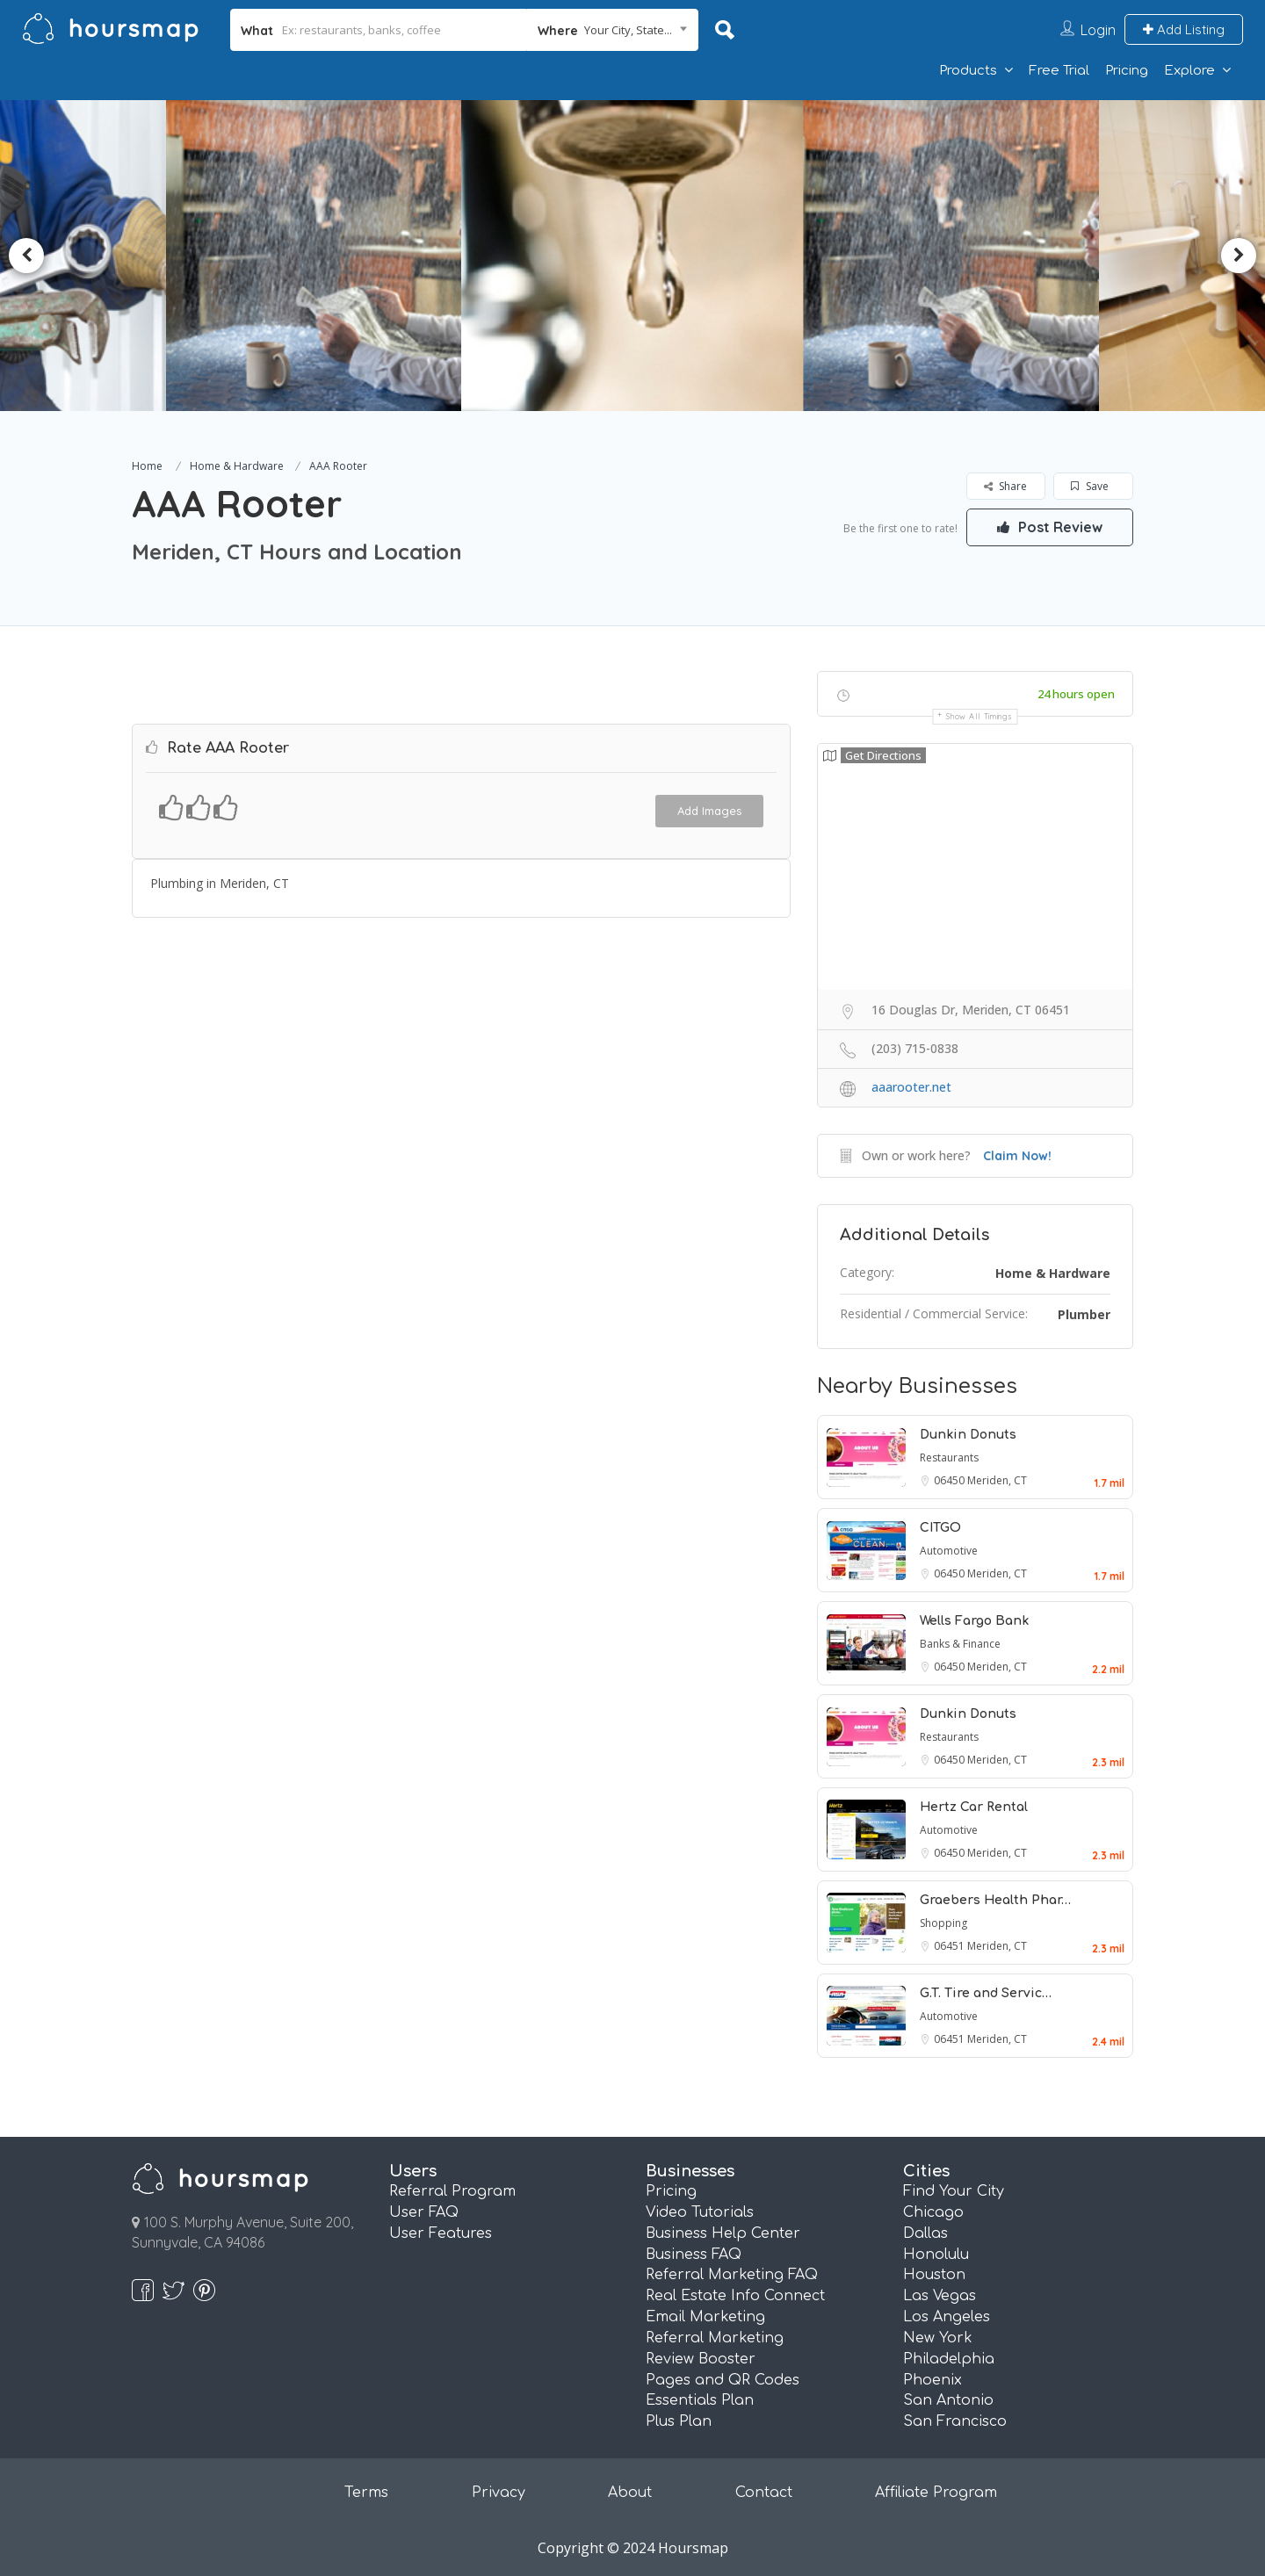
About (630, 2492)
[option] (321, 255)
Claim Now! (1017, 1156)
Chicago (933, 2212)
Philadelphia (948, 2359)
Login (1098, 30)
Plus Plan (679, 2421)
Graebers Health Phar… (995, 1900)
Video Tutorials (700, 2212)
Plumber (1084, 1314)
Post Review (1049, 527)
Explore (1189, 70)
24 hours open (1076, 694)
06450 (950, 1480)
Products (968, 70)
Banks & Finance (960, 1643)
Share (1005, 486)
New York (937, 2338)
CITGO (940, 1527)
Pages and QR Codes (722, 2380)
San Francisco (955, 2421)
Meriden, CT (997, 1480)
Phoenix (932, 2380)
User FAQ (424, 2212)
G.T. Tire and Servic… (986, 1993)
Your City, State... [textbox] (628, 30)
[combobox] (612, 30)
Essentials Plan (700, 2400)
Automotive (949, 1550)
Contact (763, 2492)
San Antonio (948, 2400)
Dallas (925, 2233)
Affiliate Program (936, 2492)
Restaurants (949, 1457)
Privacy (498, 2492)
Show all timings (979, 716)
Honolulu (936, 2254)
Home (147, 465)
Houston (934, 2275)
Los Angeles (946, 2317)
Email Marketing (705, 2317)
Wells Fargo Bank (974, 1620)
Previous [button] (26, 255)
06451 (950, 1945)
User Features (440, 2233)
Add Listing (1184, 29)
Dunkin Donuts (968, 1434)
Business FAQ (693, 2254)
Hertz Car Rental (974, 1807)
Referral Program (452, 2191)
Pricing (1126, 70)
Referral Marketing (715, 2338)
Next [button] (1238, 255)
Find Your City (953, 2191)
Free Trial (1059, 70)
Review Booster (700, 2359)
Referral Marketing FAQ (732, 2275)
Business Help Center (723, 2233)
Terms (366, 2492)
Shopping (943, 1923)
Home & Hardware (237, 465)
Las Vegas (939, 2296)
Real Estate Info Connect (735, 2296)
